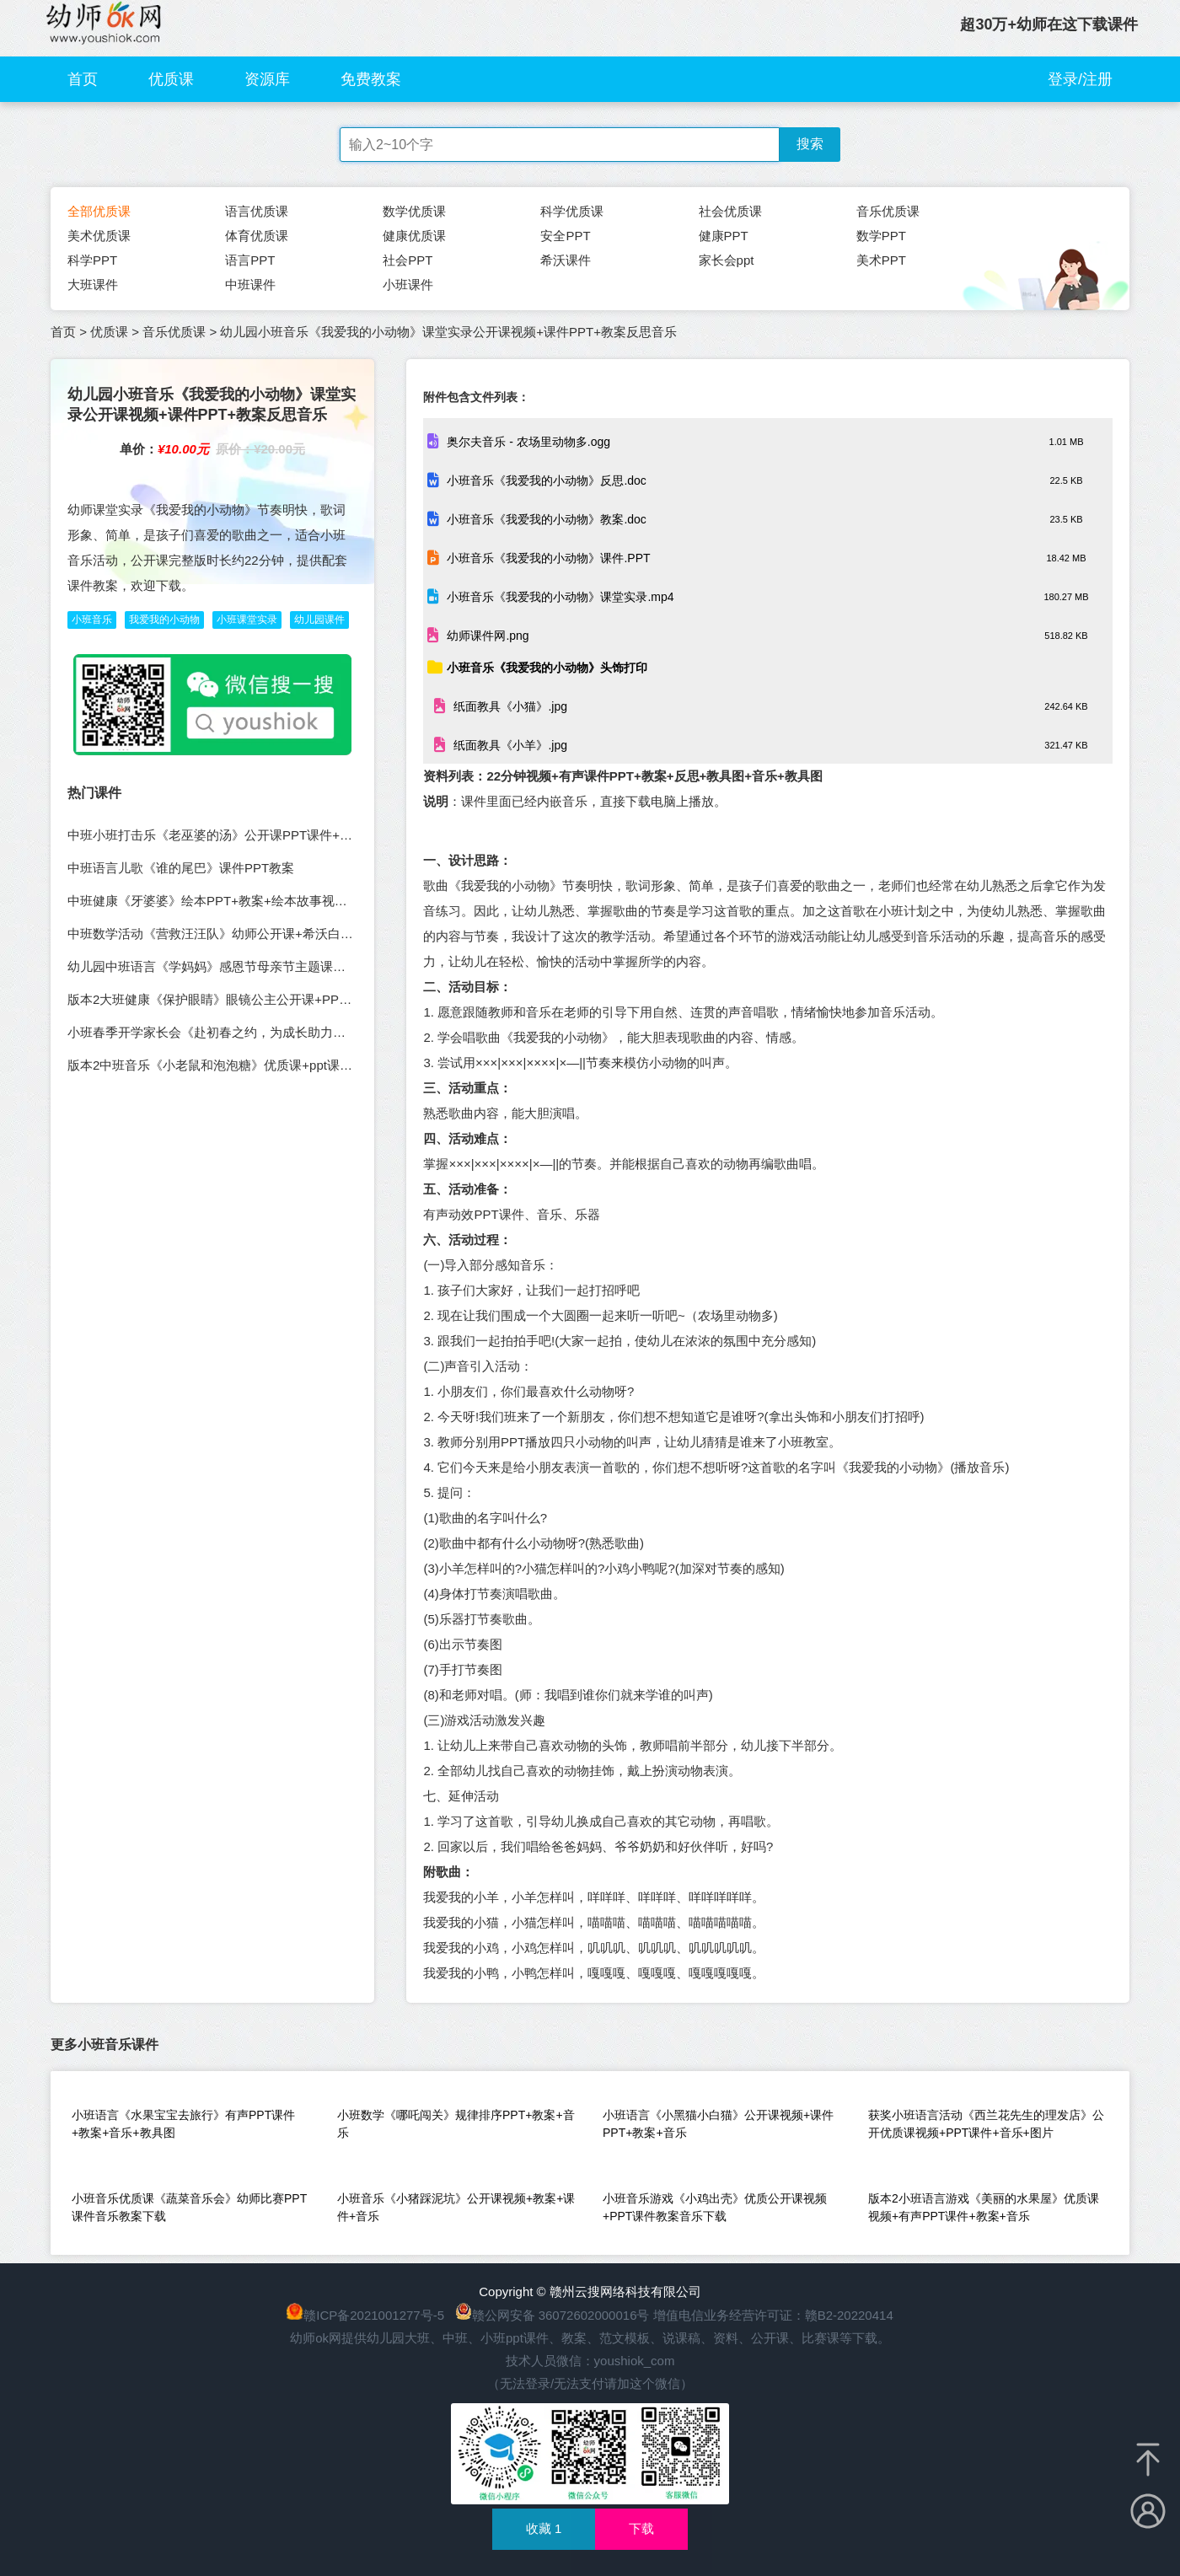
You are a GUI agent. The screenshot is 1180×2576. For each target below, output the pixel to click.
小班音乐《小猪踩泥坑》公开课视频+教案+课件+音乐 (456, 2207)
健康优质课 (414, 235)
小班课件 (408, 284)
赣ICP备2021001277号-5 (373, 2315)
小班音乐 (92, 619)
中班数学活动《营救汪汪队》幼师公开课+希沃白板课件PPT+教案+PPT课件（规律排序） (318, 933)
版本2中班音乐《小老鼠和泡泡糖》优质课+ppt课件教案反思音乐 (247, 1065)
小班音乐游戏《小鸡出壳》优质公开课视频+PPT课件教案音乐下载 (715, 2207)
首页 (82, 79)
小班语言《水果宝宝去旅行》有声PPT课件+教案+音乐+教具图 (183, 2123)
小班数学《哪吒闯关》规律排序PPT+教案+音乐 (456, 2123)
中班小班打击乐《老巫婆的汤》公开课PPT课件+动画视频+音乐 (245, 835)
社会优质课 (730, 211)
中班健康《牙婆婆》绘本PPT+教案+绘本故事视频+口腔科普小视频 (254, 901)
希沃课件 (565, 260)
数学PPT (881, 235)
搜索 (809, 144)
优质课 (171, 79)
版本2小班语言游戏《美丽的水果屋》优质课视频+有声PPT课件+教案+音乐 (983, 2207)
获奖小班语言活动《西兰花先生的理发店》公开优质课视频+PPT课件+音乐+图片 (986, 2123)
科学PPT (92, 260)
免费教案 (371, 79)
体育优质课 (256, 235)
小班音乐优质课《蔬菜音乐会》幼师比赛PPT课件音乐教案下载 (189, 2207)
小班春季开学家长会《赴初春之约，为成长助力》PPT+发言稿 (241, 1032)
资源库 (267, 79)
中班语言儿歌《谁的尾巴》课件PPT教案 (180, 868)
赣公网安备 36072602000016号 (552, 2315)
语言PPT (250, 260)
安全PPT (565, 235)
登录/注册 (1080, 79)
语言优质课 (256, 211)
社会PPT (407, 260)
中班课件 (250, 284)
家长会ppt (726, 260)
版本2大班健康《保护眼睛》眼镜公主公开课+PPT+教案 (223, 999)
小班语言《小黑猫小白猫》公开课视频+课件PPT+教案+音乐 (718, 2123)
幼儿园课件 (319, 619)
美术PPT (881, 260)
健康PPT (723, 235)
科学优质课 (571, 211)
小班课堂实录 (247, 619)
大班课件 (92, 284)
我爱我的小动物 (164, 619)
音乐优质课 (888, 211)
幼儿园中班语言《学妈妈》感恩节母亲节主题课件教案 (219, 966)
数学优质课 (414, 211)
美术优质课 (99, 235)
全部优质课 (99, 211)
